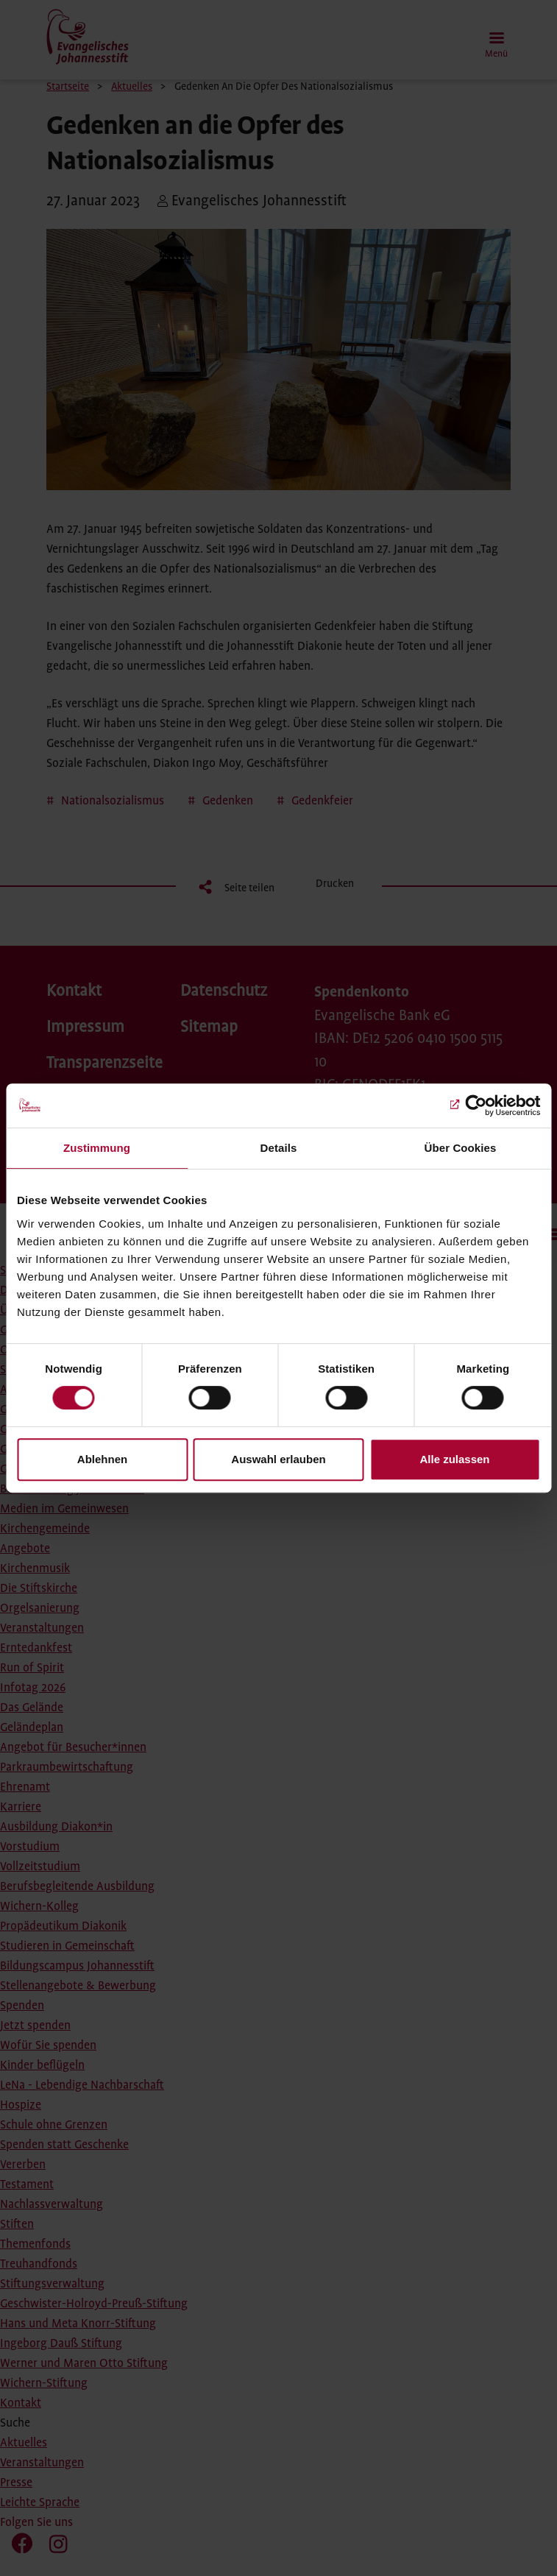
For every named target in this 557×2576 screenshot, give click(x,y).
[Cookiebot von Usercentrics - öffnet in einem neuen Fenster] (475, 1105)
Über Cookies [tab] (461, 1148)
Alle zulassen (454, 1459)
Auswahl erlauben (278, 1459)
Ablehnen (102, 1459)
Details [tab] (278, 1148)
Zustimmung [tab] (96, 1148)
